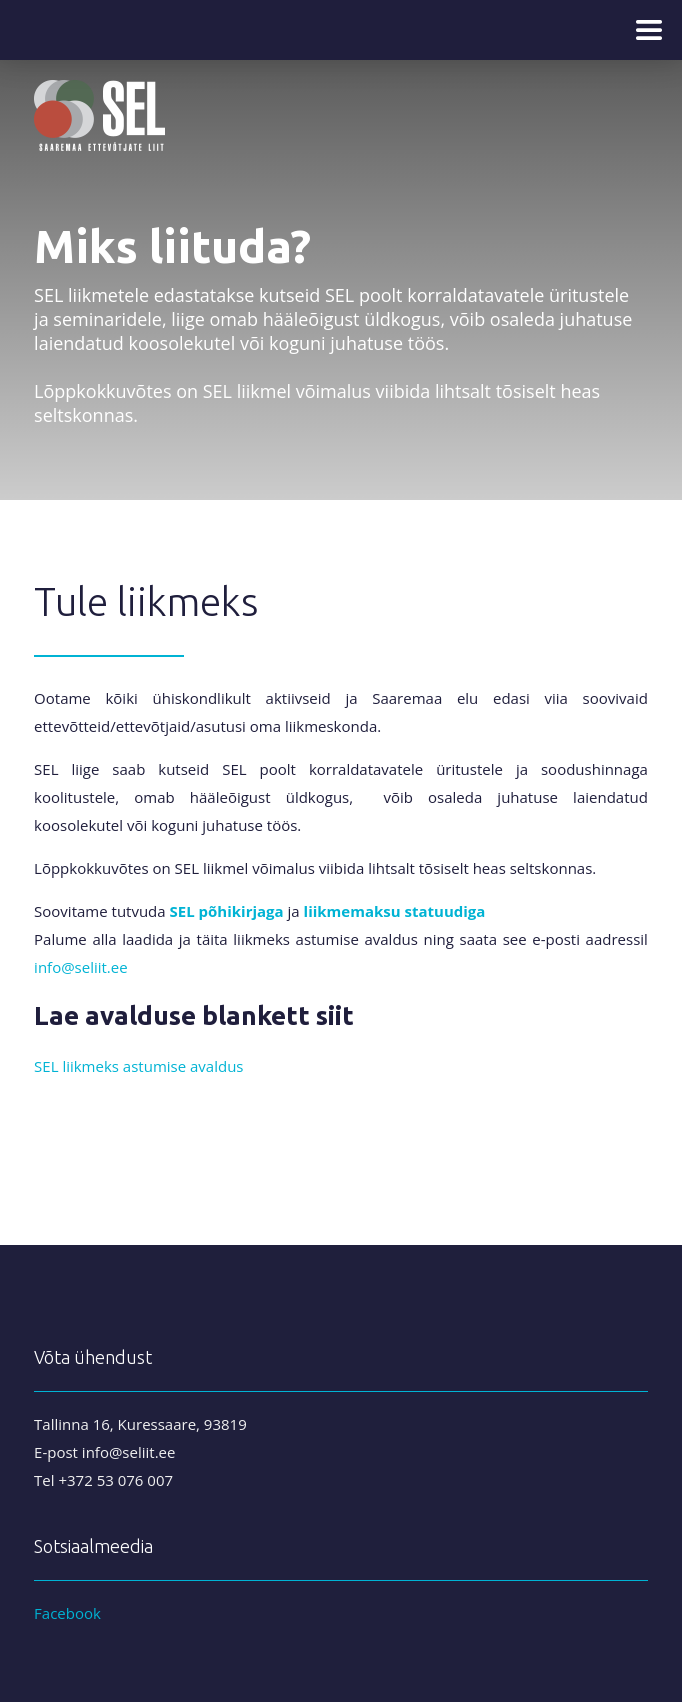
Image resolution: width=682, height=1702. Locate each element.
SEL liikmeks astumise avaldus (138, 1066)
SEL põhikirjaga (227, 911)
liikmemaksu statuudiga (395, 911)
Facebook (67, 1613)
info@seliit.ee (81, 967)
